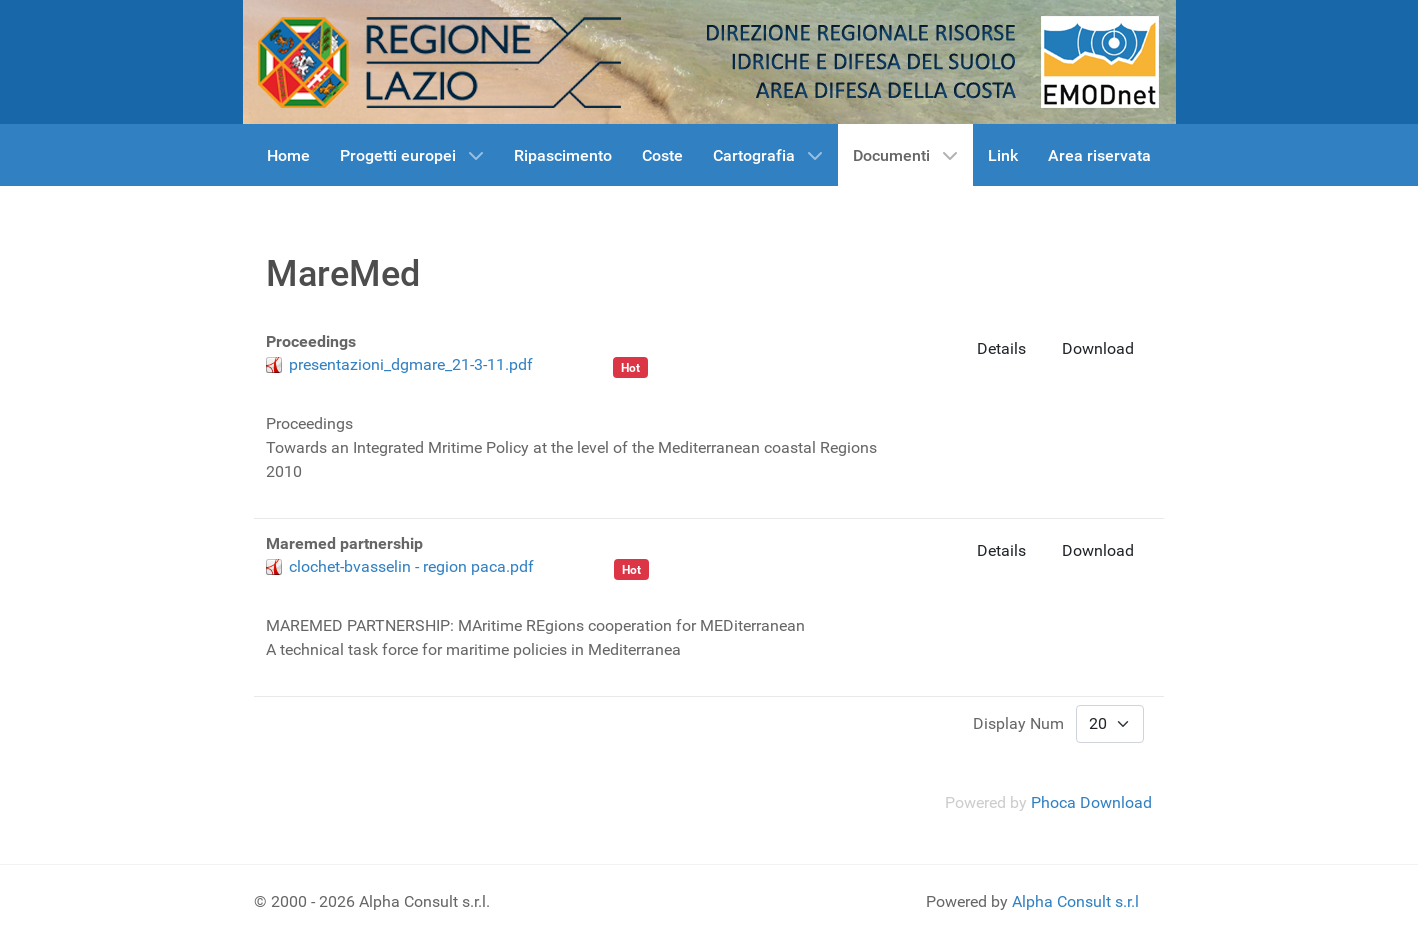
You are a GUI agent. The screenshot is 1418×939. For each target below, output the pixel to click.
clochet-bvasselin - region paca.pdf (411, 566)
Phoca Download (1091, 802)
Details (1001, 348)
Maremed (572, 364)
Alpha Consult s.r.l (1075, 901)
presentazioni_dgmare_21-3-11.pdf (411, 364)
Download (1098, 348)
